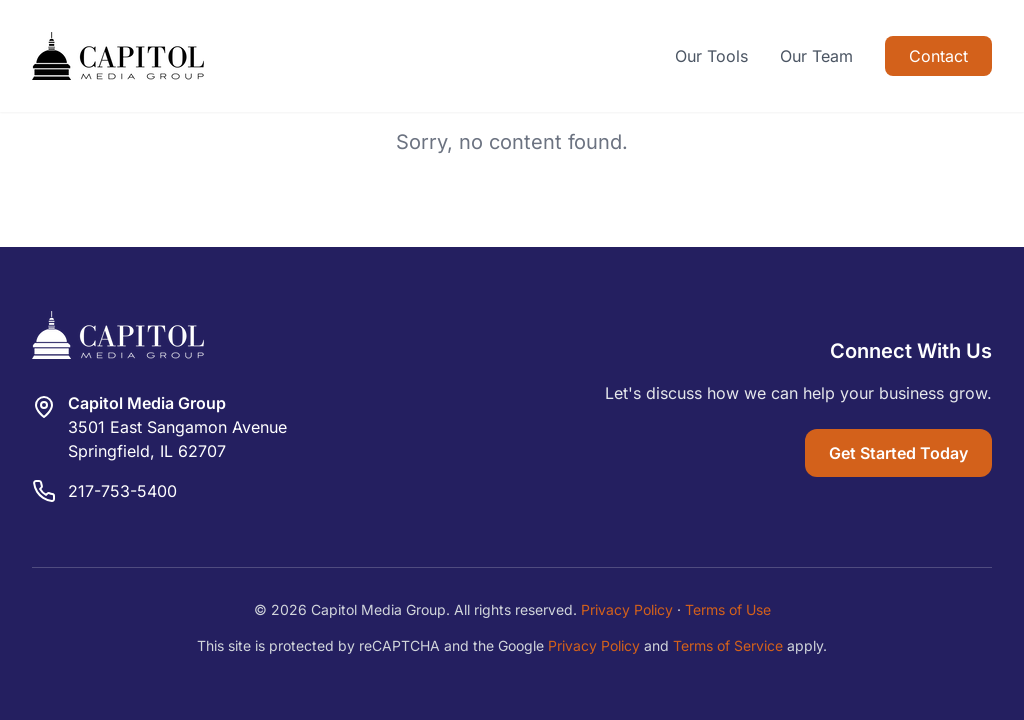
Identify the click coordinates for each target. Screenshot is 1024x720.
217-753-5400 (122, 491)
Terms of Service (728, 645)
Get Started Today (898, 453)
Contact (938, 56)
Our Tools (711, 56)
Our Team (816, 56)
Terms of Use (728, 609)
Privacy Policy (627, 609)
